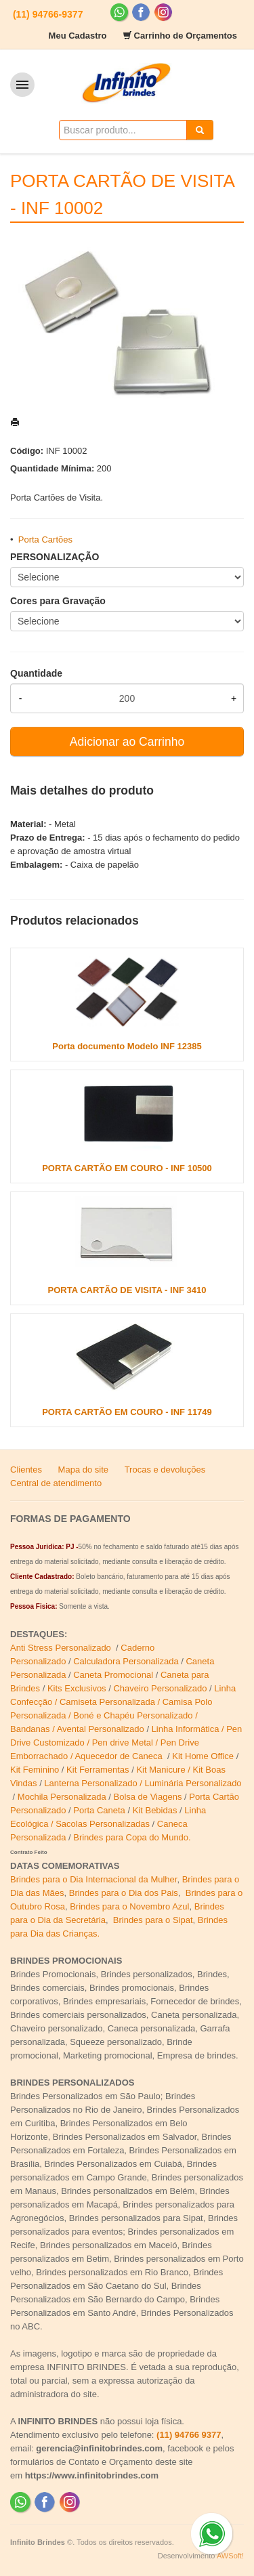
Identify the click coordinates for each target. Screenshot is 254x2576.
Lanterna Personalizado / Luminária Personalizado (142, 1783)
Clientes (26, 1469)
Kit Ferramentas (97, 1770)
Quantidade (36, 673)
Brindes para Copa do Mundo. (131, 1837)
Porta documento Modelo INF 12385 (126, 1046)
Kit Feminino (34, 1770)
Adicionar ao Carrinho (127, 741)
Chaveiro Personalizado (160, 1688)
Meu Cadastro (78, 35)
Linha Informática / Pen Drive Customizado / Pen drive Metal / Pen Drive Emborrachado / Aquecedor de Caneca (126, 1742)
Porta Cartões (45, 539)
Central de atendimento (56, 1483)
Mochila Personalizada (62, 1797)
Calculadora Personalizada (125, 1661)
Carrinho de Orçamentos (185, 35)
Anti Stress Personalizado (61, 1648)
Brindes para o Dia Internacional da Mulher (93, 1879)
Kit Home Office (203, 1756)
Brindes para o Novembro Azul (129, 1906)
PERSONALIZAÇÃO (54, 556)
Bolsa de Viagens (147, 1797)
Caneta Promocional (113, 1675)
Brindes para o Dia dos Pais (123, 1893)
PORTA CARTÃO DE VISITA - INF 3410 (126, 1290)
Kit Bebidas (155, 1810)
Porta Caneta (99, 1810)
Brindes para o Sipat (153, 1920)
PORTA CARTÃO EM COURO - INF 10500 (127, 1168)
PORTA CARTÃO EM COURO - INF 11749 (127, 1412)
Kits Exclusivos (77, 1688)
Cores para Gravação (58, 600)
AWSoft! (230, 2556)
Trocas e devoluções (165, 1469)
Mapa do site (83, 1469)
